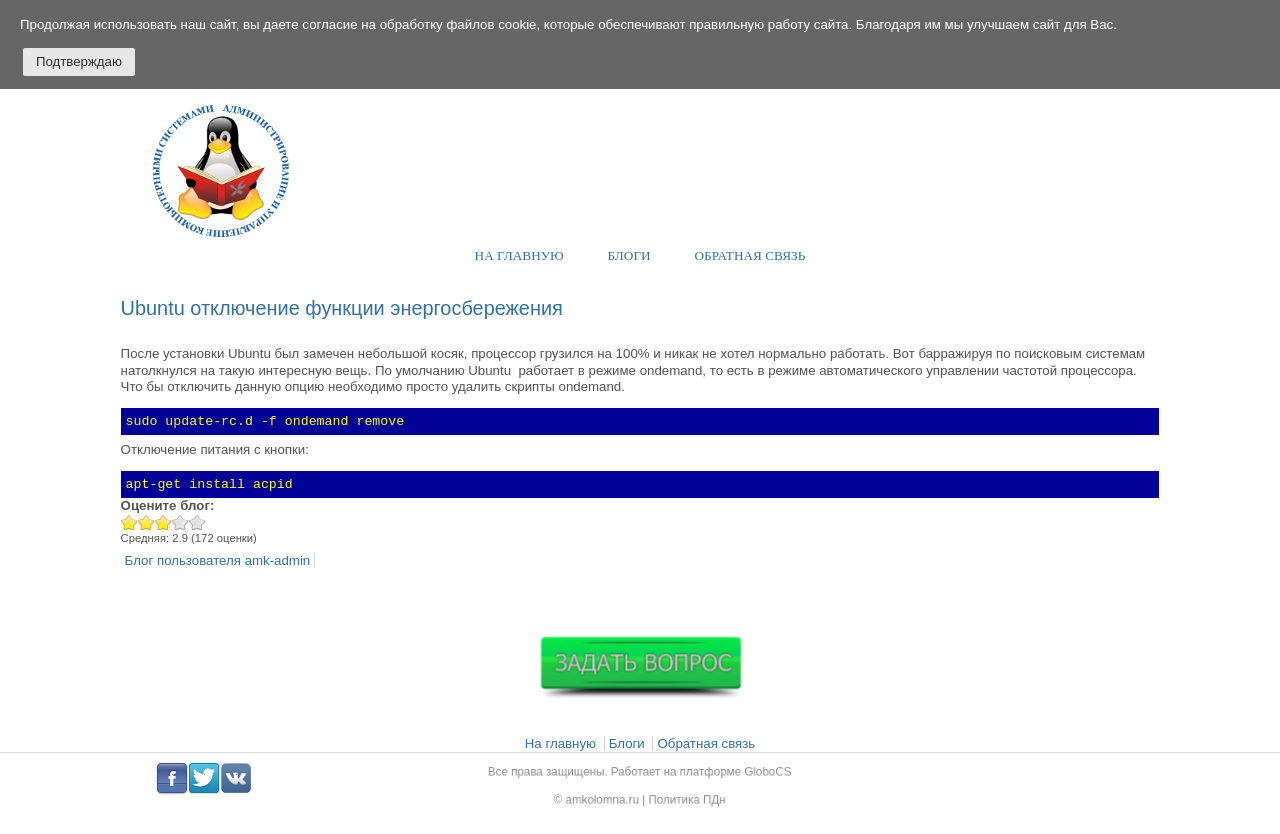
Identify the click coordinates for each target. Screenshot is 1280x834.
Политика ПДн (682, 797)
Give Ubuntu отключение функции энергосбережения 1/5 (129, 522)
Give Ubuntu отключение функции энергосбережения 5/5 (197, 522)
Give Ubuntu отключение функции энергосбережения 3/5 (163, 522)
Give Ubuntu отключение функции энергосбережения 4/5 (180, 522)
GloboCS (754, 773)
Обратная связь (750, 255)
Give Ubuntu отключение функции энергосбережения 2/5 (146, 522)
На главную (519, 255)
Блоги (629, 255)
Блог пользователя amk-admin (218, 560)
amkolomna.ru (608, 797)
